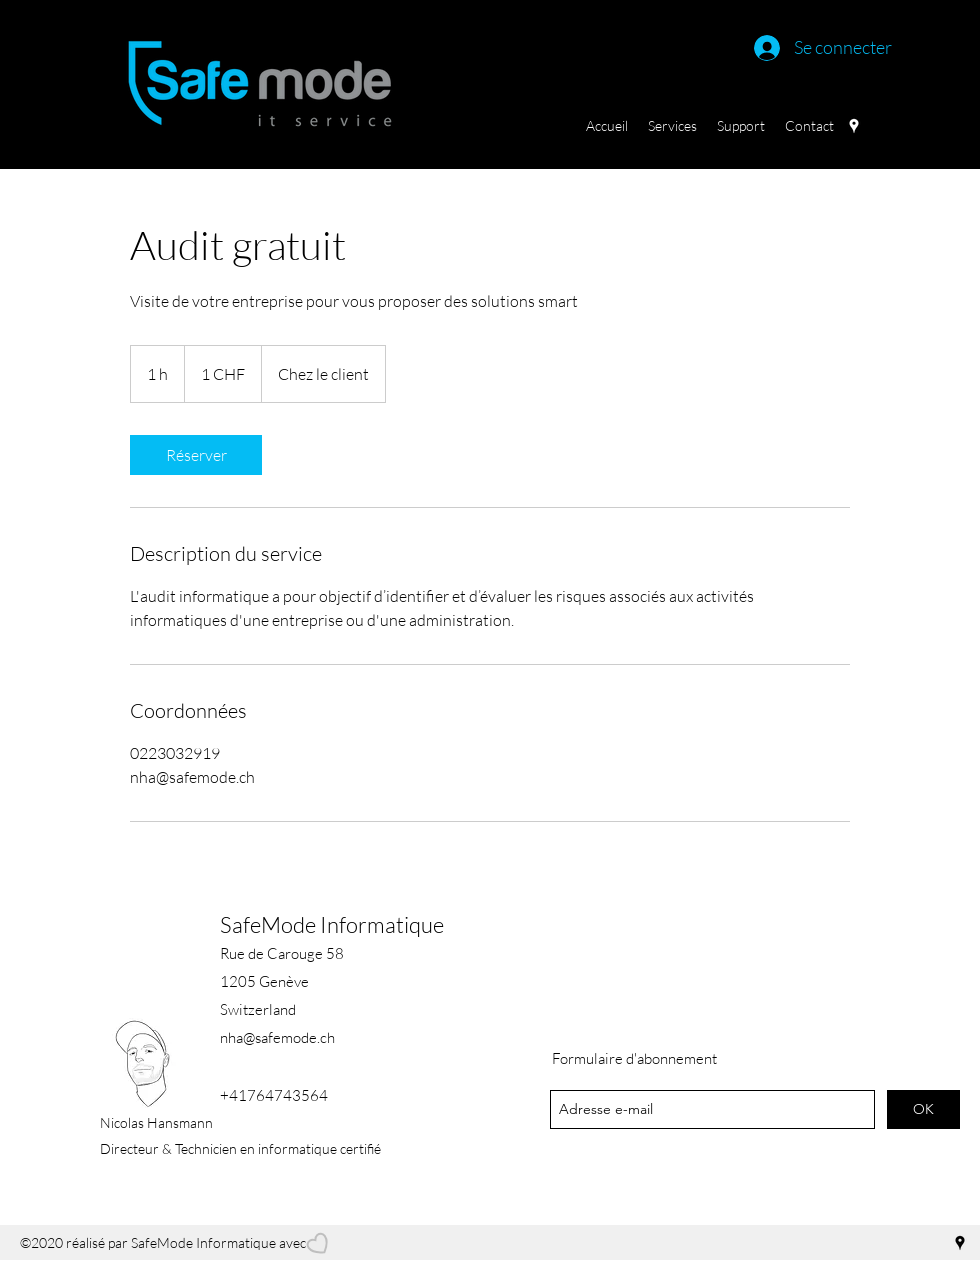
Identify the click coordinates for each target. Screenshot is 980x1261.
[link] (196, 455)
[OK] (923, 1109)
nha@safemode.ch (277, 1037)
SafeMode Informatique (332, 924)
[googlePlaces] (854, 126)
